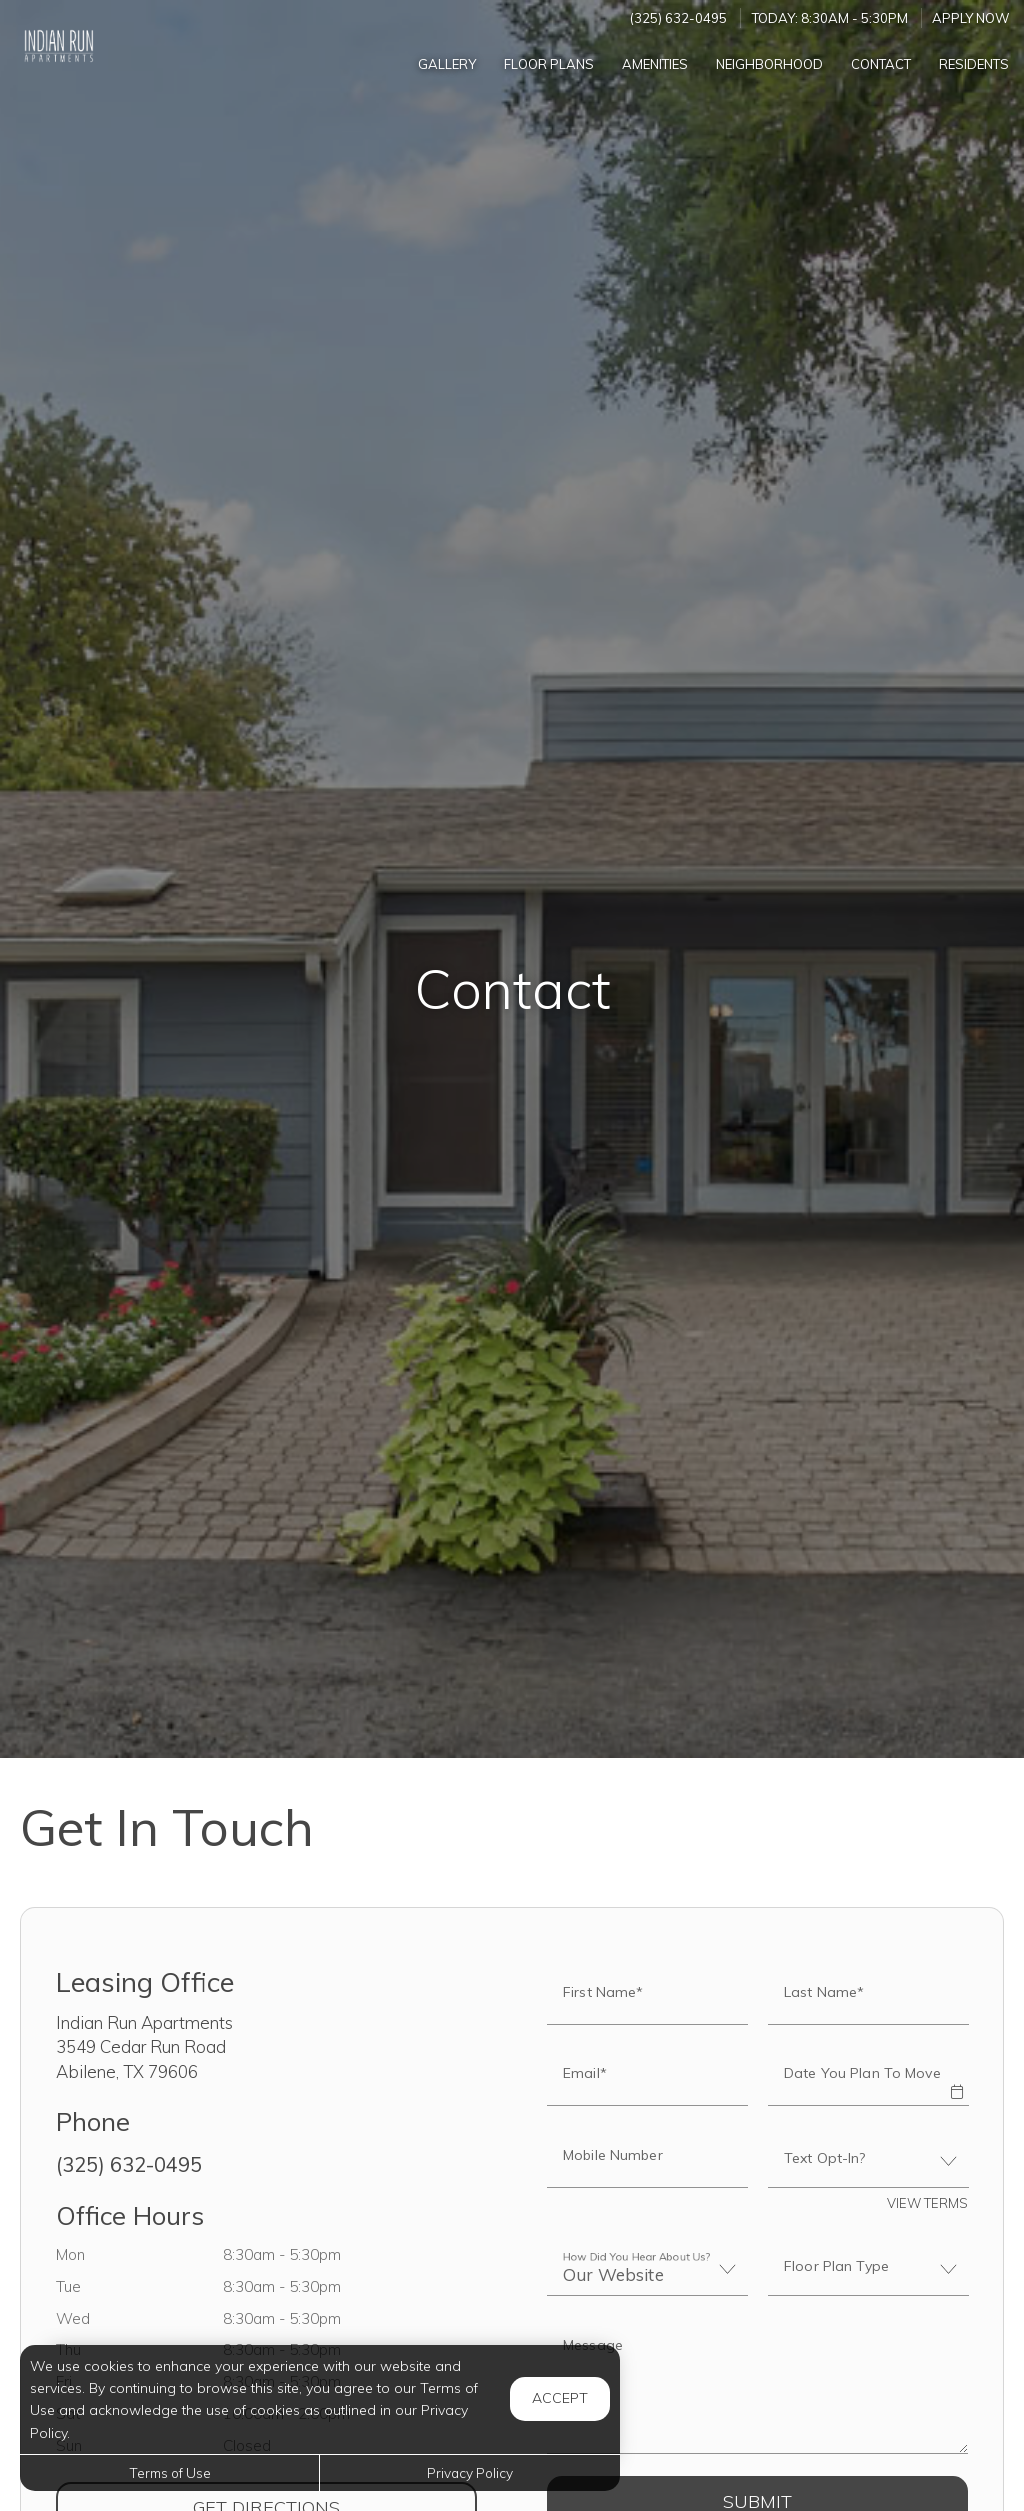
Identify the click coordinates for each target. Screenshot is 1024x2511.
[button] (956, 2078)
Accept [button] (560, 2398)
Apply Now (971, 18)
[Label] (757, 2388)
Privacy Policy (470, 2472)
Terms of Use (170, 2472)
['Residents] (974, 63)
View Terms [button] (927, 2203)
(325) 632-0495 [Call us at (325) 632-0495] (678, 18)
